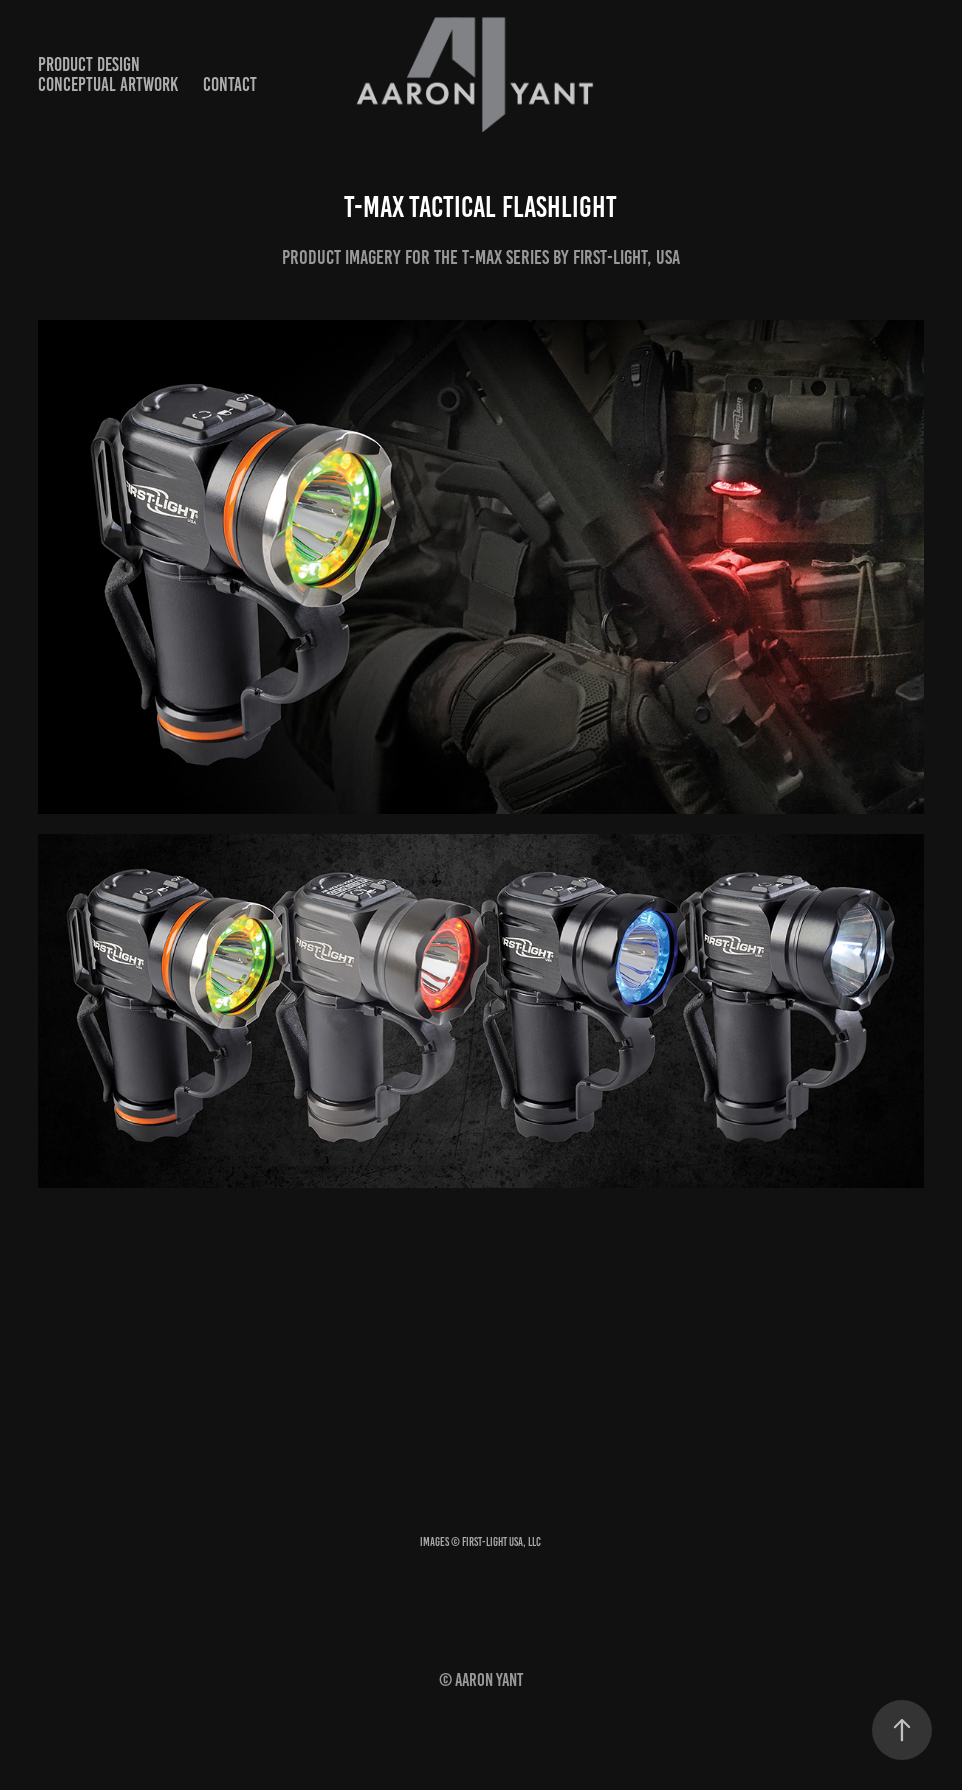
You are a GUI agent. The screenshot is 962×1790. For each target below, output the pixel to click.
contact (230, 84)
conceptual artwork (108, 84)
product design (89, 64)
